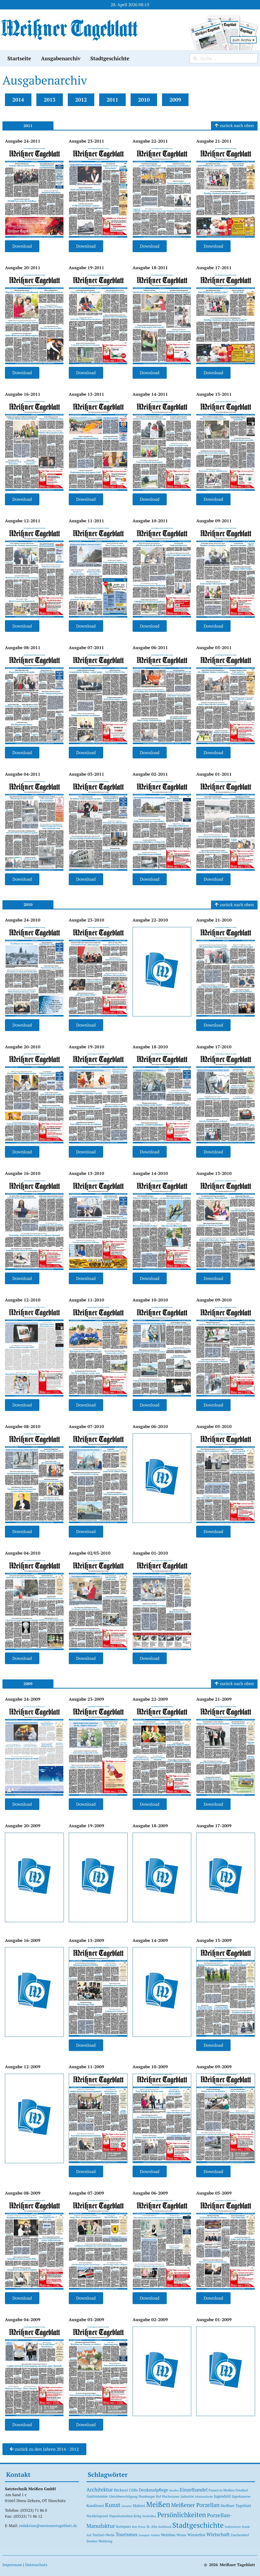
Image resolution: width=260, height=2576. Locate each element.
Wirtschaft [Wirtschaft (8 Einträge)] (218, 2534)
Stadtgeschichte (109, 58)
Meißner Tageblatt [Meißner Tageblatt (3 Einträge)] (235, 2505)
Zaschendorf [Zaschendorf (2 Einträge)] (240, 2535)
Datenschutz (36, 2564)
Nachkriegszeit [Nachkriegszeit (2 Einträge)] (97, 2516)
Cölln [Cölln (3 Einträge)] (133, 2490)
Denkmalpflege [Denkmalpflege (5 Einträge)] (153, 2490)
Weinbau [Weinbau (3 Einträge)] (168, 2534)
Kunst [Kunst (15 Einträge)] (112, 2505)
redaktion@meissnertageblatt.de (48, 2525)
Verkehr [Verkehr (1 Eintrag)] (155, 2535)
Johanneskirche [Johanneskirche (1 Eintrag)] (204, 2496)
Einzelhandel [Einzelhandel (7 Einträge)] (194, 2490)
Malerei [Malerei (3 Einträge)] (139, 2505)
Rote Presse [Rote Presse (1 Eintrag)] (139, 2527)
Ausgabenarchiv (61, 58)
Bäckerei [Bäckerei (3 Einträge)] (121, 2490)
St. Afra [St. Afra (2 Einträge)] (151, 2526)
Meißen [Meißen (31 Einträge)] (158, 2504)
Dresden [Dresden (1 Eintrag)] (174, 2490)
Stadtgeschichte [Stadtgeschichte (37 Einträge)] (198, 2525)
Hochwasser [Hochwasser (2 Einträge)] (171, 2496)
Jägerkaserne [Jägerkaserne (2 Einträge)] (241, 2496)
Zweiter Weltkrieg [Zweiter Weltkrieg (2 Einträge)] (100, 2541)
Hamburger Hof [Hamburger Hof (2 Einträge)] (150, 2496)
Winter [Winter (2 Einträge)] (181, 2535)
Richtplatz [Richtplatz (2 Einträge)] (123, 2526)
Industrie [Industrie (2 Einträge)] (187, 2496)
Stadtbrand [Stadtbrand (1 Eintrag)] (164, 2527)
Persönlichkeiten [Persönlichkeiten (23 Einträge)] (181, 2514)
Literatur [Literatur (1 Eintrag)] (126, 2506)
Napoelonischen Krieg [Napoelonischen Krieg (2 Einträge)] (125, 2516)
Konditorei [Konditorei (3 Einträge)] (95, 2505)
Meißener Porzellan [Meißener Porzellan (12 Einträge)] (195, 2505)
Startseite (19, 58)
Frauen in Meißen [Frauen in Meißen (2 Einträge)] (222, 2490)
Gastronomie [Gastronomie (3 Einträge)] (97, 2496)
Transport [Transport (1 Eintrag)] (144, 2535)
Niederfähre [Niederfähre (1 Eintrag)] (149, 2516)
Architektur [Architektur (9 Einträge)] (100, 2489)
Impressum (12, 2564)
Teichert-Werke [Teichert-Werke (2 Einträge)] (104, 2535)
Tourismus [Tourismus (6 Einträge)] (126, 2534)
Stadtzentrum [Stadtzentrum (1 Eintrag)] (233, 2527)
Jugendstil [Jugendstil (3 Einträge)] (222, 2496)
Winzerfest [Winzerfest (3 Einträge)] (197, 2534)
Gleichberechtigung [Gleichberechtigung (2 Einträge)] (123, 2496)
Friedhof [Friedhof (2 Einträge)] (242, 2490)
